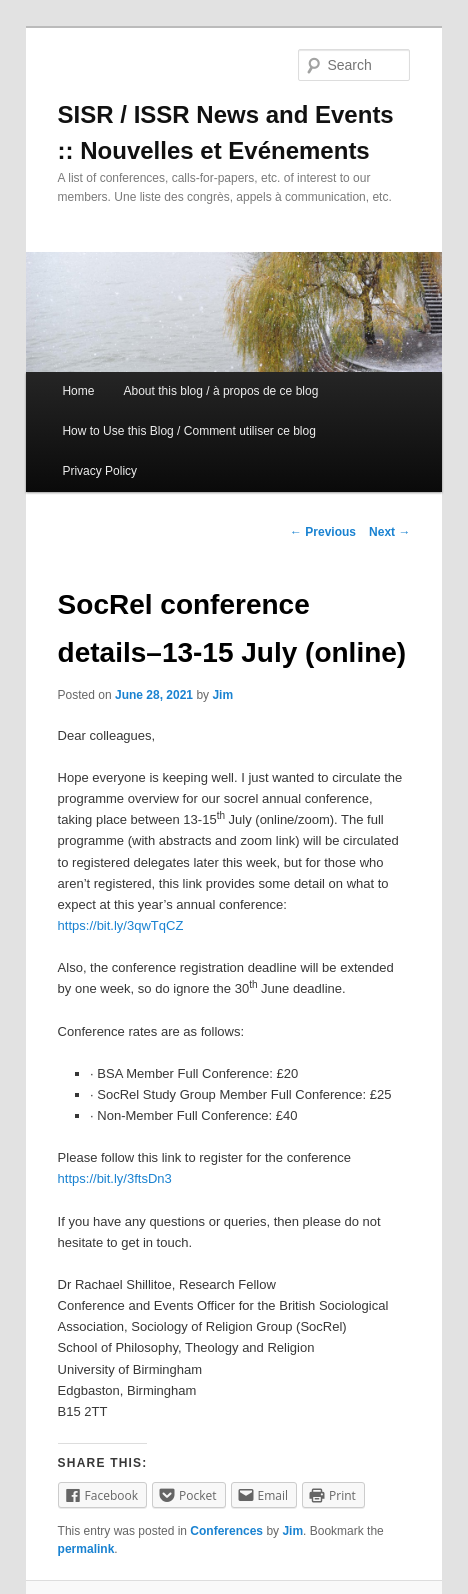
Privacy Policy (99, 471)
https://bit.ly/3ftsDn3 (115, 1178)
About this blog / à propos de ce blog (221, 391)
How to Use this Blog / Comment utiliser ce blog (188, 431)
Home (78, 391)
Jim (222, 695)
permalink (86, 1549)
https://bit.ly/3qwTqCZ (121, 925)
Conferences (226, 1531)
